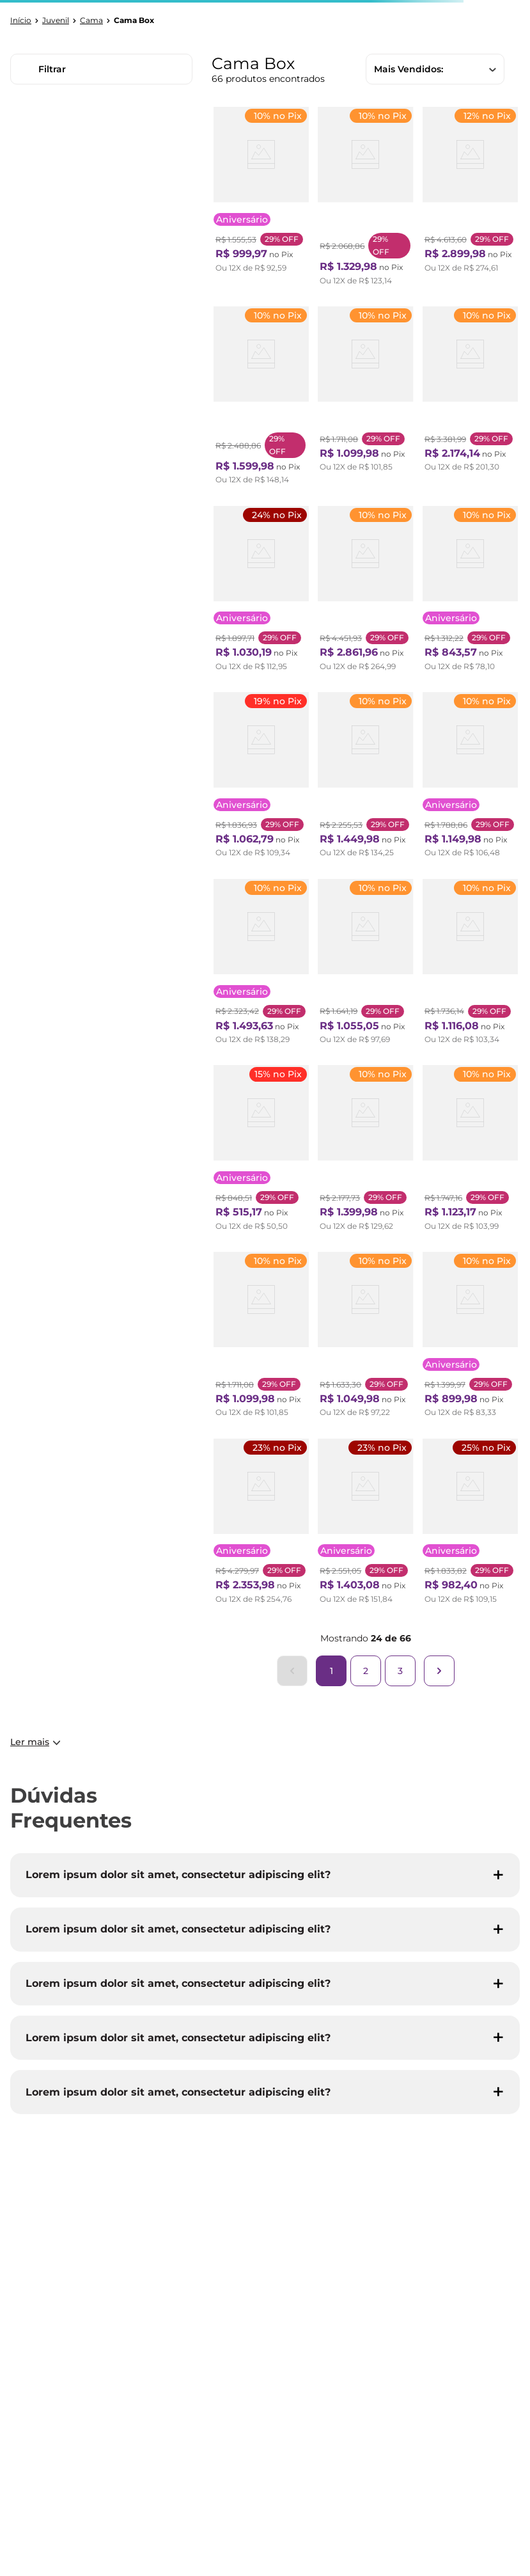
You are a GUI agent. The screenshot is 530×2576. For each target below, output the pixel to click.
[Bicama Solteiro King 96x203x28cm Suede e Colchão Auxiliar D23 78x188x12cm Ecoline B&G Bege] (470, 1524)
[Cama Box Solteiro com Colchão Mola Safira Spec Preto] (365, 965)
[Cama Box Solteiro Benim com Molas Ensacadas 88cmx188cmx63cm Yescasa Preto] (470, 1337)
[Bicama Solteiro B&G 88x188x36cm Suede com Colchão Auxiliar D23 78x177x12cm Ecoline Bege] (261, 592)
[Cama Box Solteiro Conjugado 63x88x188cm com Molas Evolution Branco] (365, 592)
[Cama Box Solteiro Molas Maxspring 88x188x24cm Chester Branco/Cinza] (261, 199)
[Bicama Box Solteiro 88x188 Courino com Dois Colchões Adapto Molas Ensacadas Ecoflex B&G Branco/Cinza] (470, 199)
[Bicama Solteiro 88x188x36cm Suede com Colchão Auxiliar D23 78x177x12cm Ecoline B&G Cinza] (261, 778)
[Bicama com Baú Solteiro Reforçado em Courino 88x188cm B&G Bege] (261, 965)
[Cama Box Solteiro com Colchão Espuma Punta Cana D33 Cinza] (470, 965)
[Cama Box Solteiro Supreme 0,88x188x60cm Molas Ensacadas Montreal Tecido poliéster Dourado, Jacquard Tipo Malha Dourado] (470, 778)
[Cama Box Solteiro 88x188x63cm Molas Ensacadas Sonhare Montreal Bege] (470, 592)
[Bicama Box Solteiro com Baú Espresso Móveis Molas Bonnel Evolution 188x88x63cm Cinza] (261, 1524)
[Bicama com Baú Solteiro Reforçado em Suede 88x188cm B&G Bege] (365, 1524)
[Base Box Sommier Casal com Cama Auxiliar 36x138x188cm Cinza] (261, 399)
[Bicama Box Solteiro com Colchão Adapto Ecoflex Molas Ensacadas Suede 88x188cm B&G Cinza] (470, 399)
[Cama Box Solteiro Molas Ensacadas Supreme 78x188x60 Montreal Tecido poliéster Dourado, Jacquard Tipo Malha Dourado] (470, 1151)
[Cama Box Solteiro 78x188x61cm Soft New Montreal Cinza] (365, 399)
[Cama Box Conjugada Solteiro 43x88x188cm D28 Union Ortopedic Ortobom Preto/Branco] (261, 1151)
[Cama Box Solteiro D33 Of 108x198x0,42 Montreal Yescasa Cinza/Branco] (261, 1337)
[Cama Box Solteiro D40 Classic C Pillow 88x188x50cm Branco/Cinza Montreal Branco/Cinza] (365, 1151)
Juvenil (55, 20)
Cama (91, 20)
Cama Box (134, 20)
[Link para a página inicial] (20, 20)
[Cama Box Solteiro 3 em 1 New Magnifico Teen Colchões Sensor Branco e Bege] (365, 778)
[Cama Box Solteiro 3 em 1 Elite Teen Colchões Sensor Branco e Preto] (365, 199)
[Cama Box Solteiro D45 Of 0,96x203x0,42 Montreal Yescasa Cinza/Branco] (365, 1337)
